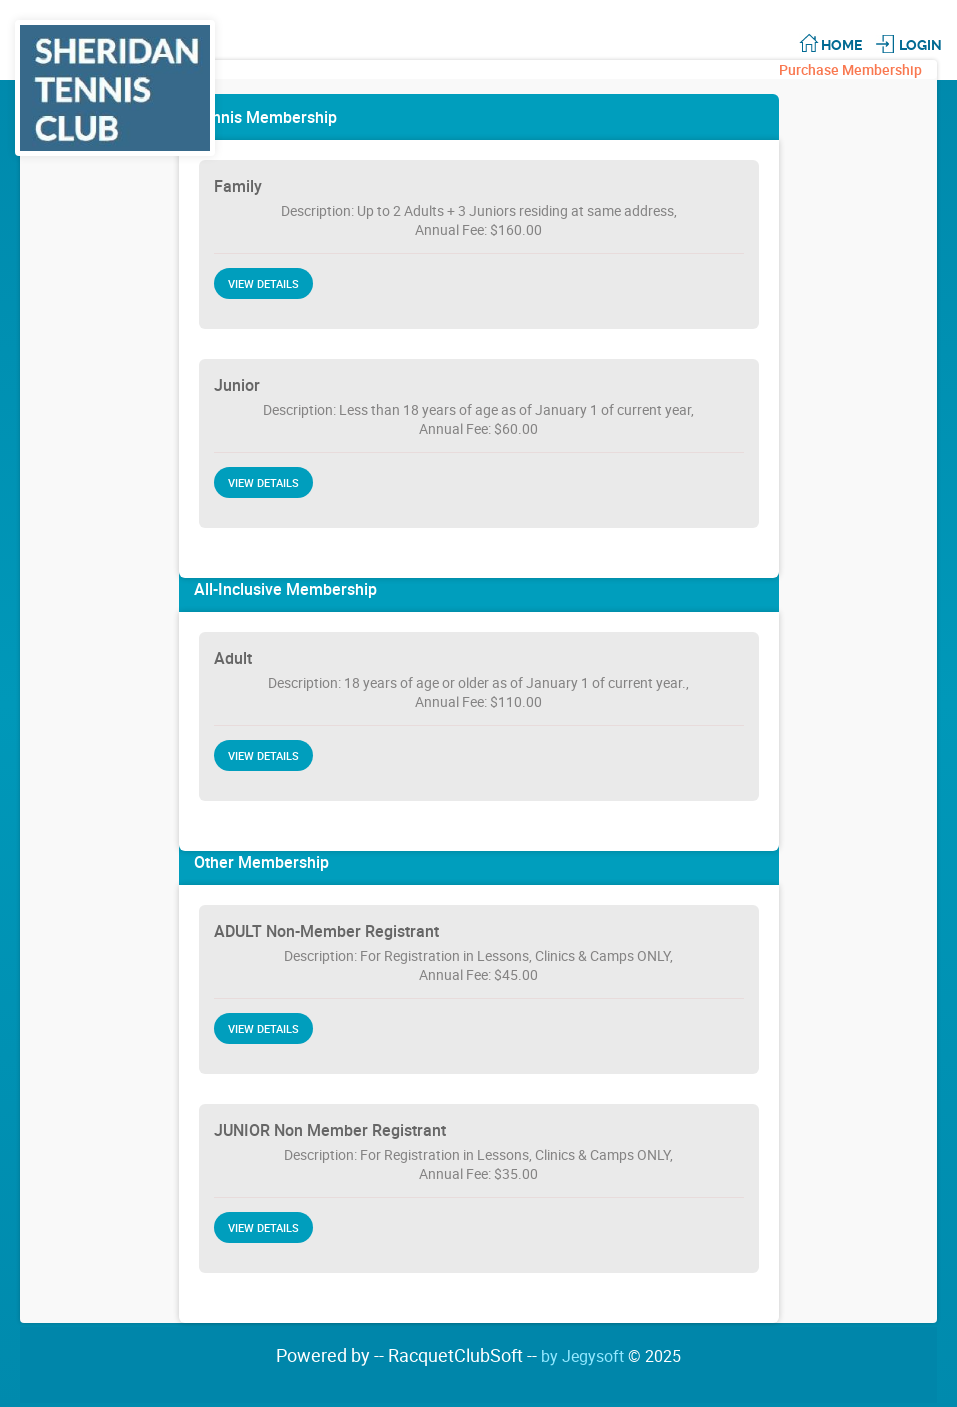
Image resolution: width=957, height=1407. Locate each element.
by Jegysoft (611, 1356)
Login (920, 45)
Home (841, 45)
